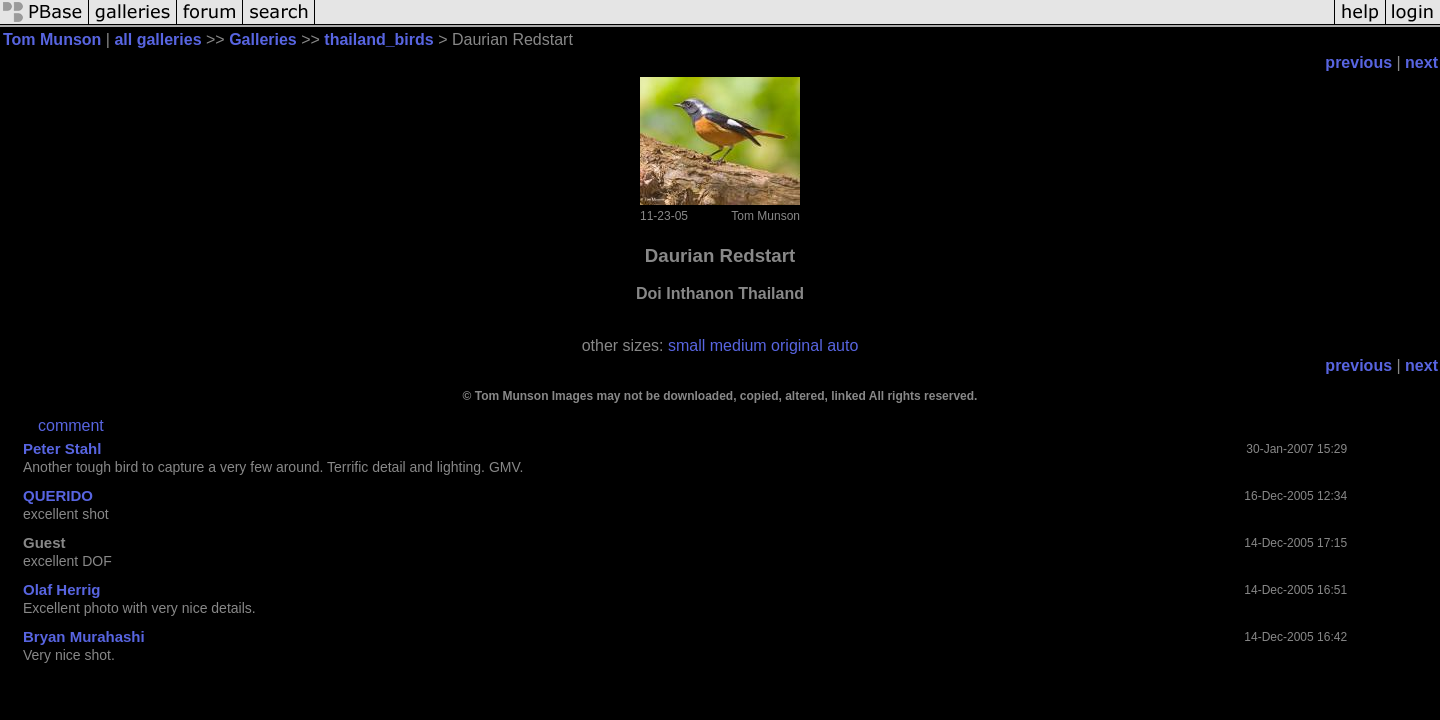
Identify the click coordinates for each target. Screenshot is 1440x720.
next (1421, 62)
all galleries (157, 39)
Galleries (263, 39)
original (797, 345)
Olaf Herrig (62, 589)
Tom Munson (52, 39)
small (686, 345)
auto (842, 345)
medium (738, 345)
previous (1358, 62)
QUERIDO (58, 495)
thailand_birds (378, 39)
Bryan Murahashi (84, 636)
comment (71, 425)
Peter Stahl (62, 448)
